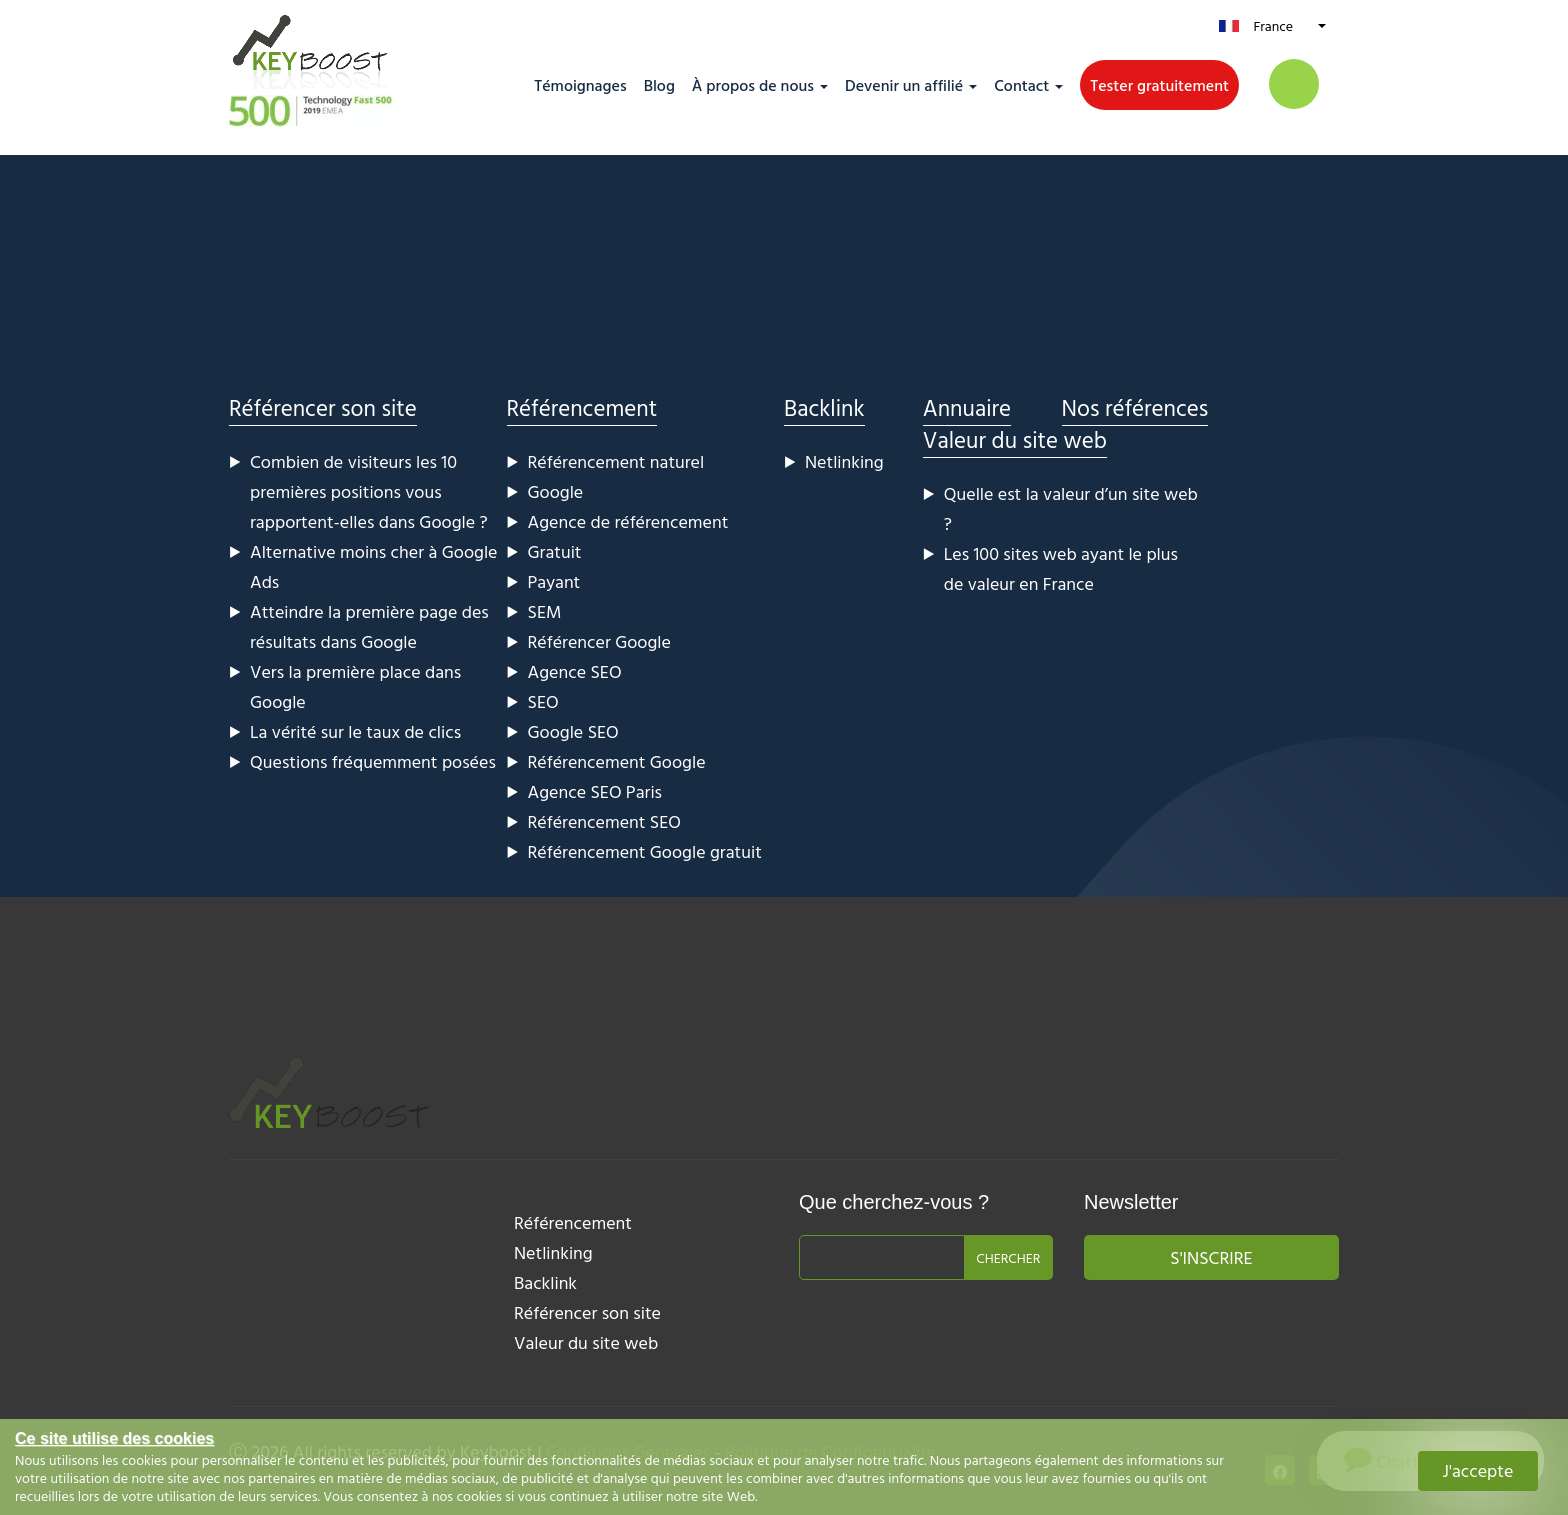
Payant (554, 581)
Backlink (824, 407)
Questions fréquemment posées (373, 761)
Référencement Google (617, 761)
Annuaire (967, 407)
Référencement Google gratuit (645, 851)
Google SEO (573, 731)
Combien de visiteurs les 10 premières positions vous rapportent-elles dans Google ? (369, 491)
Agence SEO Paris (595, 791)
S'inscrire (1211, 1257)
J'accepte (1478, 1470)
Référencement (582, 407)
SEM (545, 611)
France (1273, 25)
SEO (543, 701)
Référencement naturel (616, 461)
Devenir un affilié (904, 85)
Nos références (1135, 407)
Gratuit (555, 551)
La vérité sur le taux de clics (355, 731)
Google (556, 491)
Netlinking (844, 461)
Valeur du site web (1015, 439)
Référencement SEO (604, 821)
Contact (1021, 85)
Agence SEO (575, 671)
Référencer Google (599, 641)
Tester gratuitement (1159, 85)
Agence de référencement (628, 521)
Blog (659, 85)
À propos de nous (753, 85)
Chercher (1008, 1257)
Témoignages (580, 85)
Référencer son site (323, 407)
